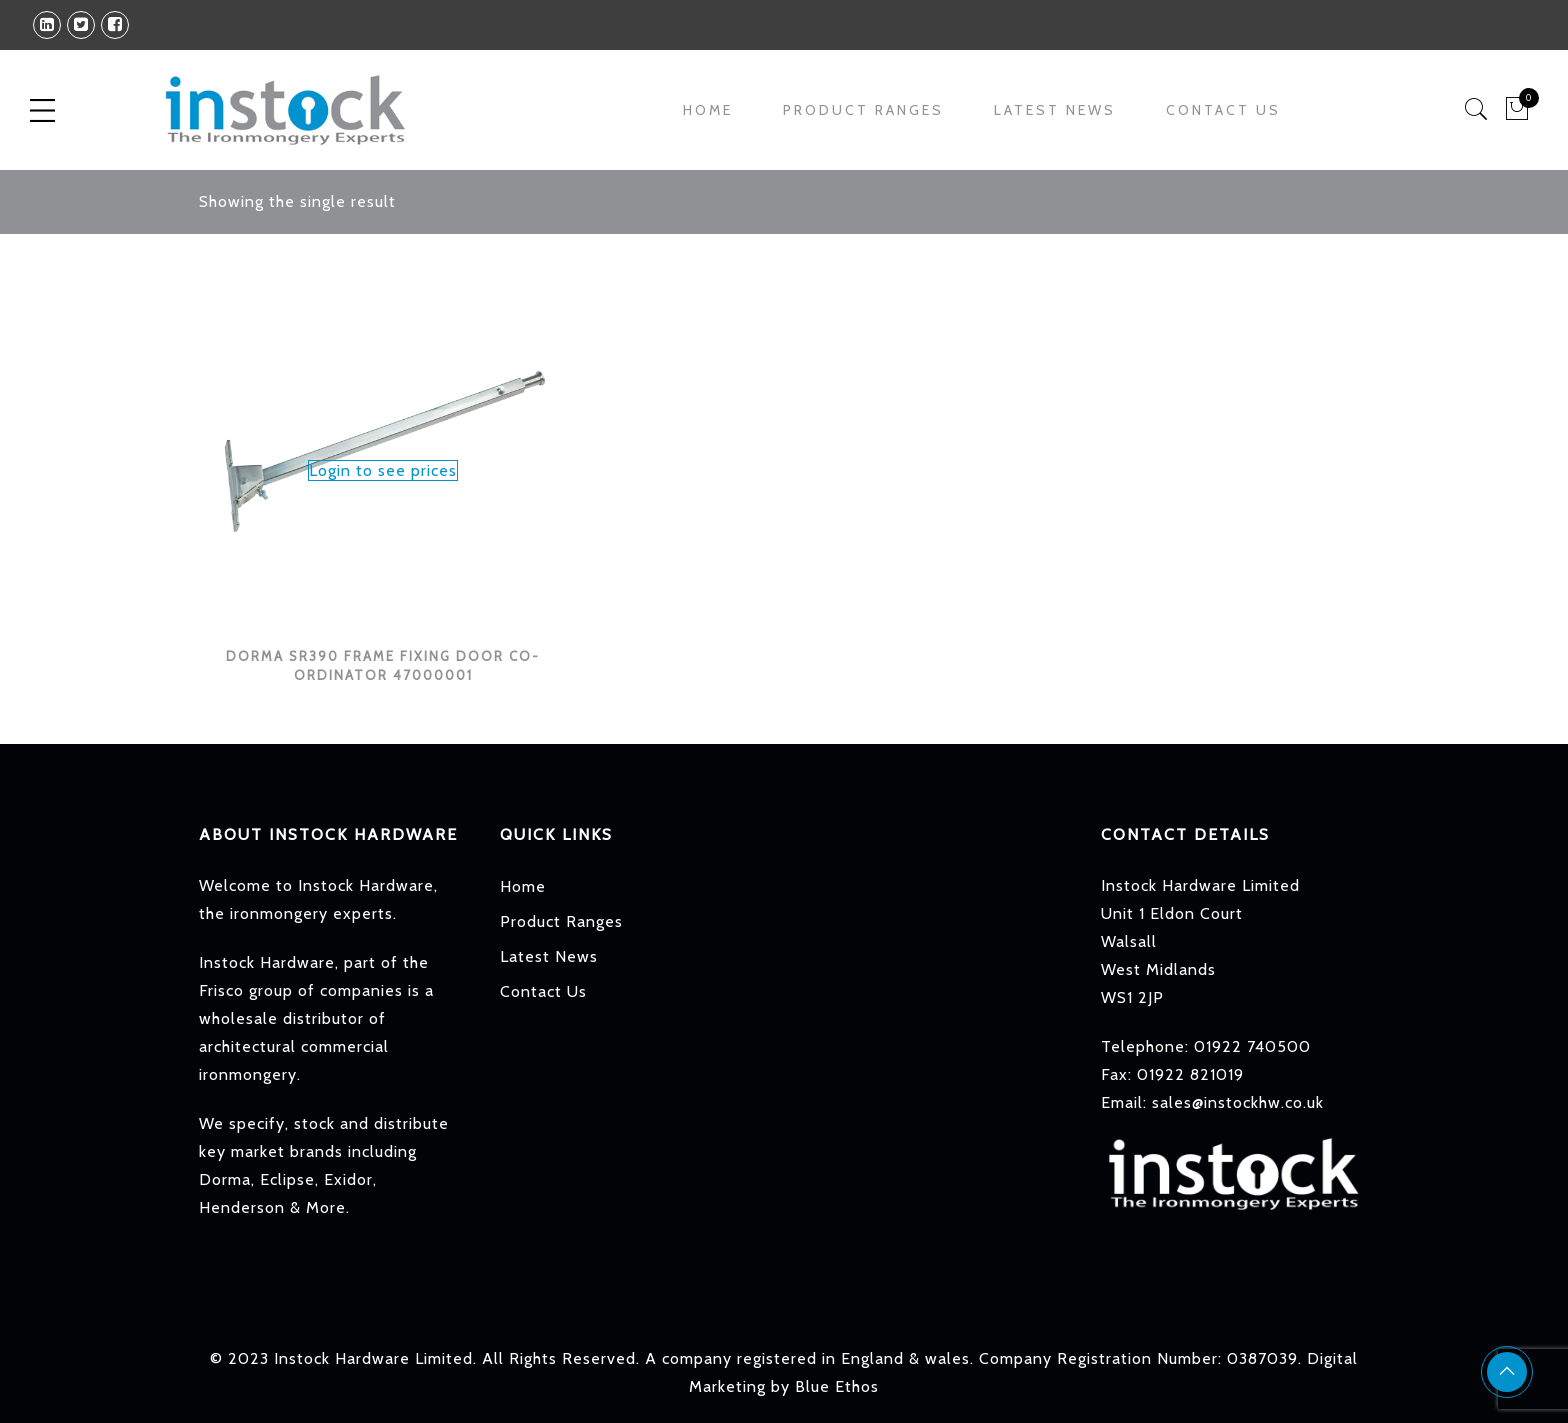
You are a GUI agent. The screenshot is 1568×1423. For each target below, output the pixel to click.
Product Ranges (863, 110)
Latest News (1055, 110)
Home (708, 110)
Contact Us (1223, 110)
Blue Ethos (837, 1386)
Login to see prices (383, 470)
